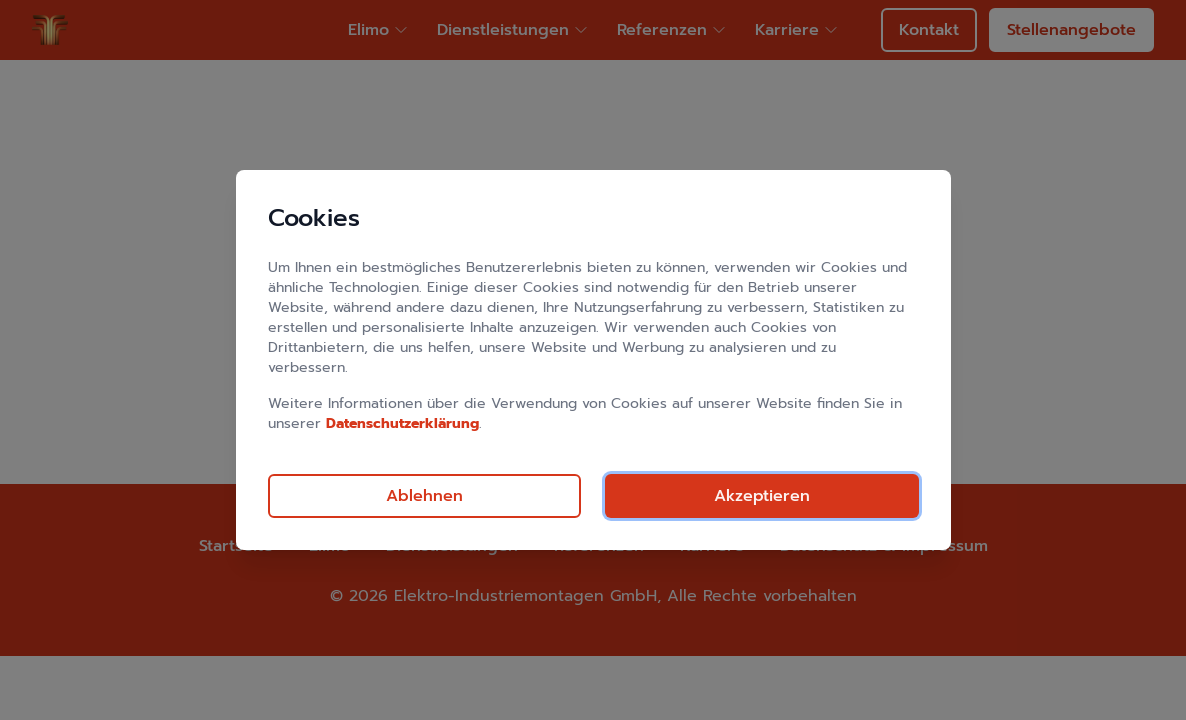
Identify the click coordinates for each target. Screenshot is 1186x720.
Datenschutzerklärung (402, 423)
